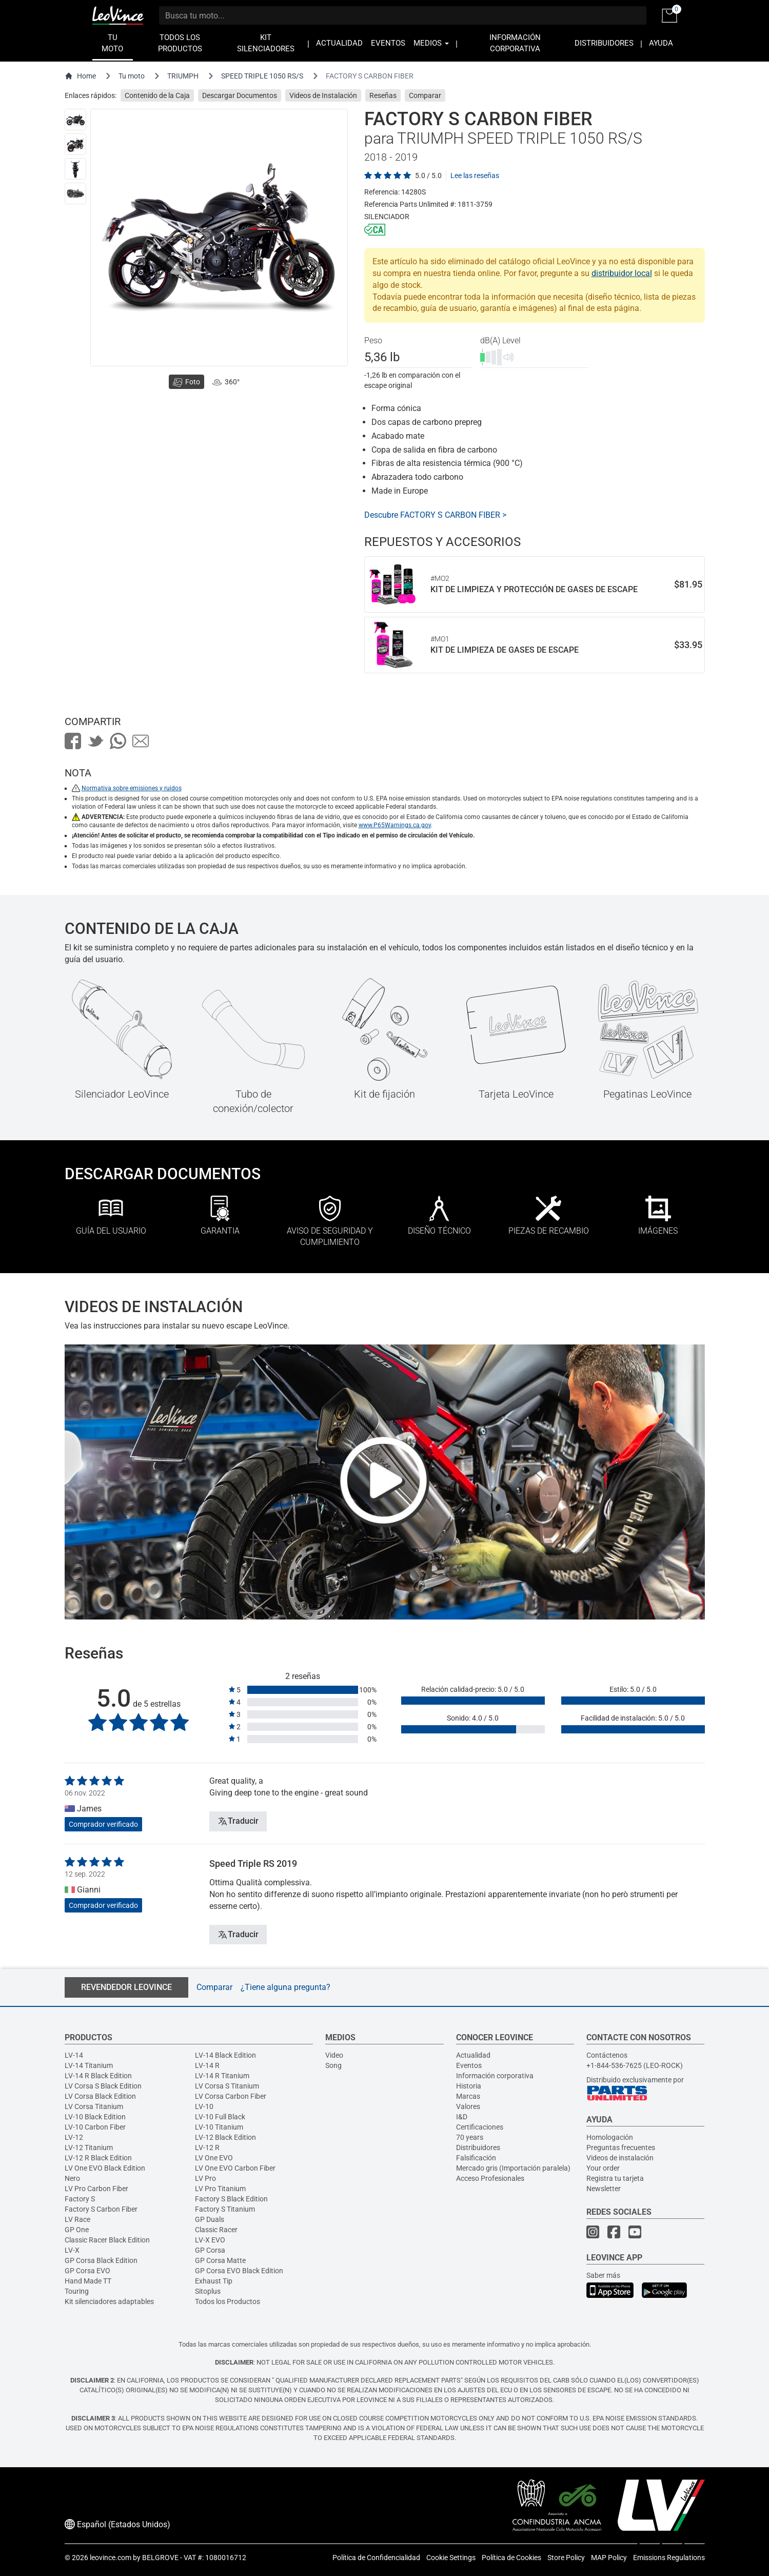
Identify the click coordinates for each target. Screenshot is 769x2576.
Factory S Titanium (225, 2209)
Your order (603, 2168)
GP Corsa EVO (87, 2271)
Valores (468, 2106)
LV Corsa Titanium (94, 2106)
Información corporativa (495, 2076)
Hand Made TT (88, 2281)
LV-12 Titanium (89, 2147)
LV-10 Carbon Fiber (95, 2127)
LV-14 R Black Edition (98, 2076)
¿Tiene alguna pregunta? (285, 1987)
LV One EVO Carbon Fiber (235, 2168)
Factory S (80, 2199)
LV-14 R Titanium (222, 2076)
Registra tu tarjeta (615, 2178)
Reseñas (383, 95)
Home (80, 76)
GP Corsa (210, 2250)
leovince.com (110, 2557)
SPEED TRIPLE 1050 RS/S (262, 76)
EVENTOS (388, 43)
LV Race (77, 2219)
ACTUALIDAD (339, 43)
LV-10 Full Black (220, 2117)
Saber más (603, 2275)
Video (334, 2055)
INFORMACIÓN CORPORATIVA (515, 43)
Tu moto (132, 76)
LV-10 (204, 2106)
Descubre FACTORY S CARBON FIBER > (435, 515)
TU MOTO (112, 43)
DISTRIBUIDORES (604, 43)
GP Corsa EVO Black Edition (239, 2271)
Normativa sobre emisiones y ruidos (132, 788)
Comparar (425, 95)
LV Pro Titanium (220, 2188)
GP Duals (209, 2219)
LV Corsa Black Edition (100, 2096)
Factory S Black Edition (231, 2199)
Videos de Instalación (323, 95)
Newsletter (603, 2188)
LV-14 (74, 2055)
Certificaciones (479, 2127)
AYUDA (661, 43)
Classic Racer (216, 2230)
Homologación (609, 2137)
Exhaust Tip (213, 2281)
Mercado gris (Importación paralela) (513, 2168)
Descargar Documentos (239, 95)
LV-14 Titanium (89, 2065)
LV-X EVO (210, 2240)
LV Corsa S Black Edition (103, 2086)
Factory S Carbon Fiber (101, 2209)
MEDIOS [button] (431, 43)
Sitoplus (208, 2291)
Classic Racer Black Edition (107, 2240)
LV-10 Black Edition (95, 2117)
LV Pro (205, 2178)
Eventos (469, 2065)
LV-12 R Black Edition (98, 2158)
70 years (469, 2137)
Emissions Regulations (669, 2557)
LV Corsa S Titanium (227, 2086)
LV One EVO (214, 2158)
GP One (77, 2230)
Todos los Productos (227, 2301)
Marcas (468, 2096)
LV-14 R (207, 2065)
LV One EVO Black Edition (105, 2168)
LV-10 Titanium (219, 2127)
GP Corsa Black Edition (101, 2260)
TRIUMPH (183, 76)
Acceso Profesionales (490, 2178)
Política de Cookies (511, 2557)
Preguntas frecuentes (620, 2147)
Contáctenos (606, 2055)
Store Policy (566, 2557)
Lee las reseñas (474, 175)
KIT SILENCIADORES (265, 43)
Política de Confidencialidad (376, 2557)
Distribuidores (478, 2147)
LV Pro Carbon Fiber (96, 2188)
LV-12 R (207, 2147)
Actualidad (473, 2055)
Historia (468, 2086)
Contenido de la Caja (157, 95)
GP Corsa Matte (220, 2260)
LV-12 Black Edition (225, 2137)
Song (333, 2065)
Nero (72, 2178)
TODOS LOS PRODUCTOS (180, 43)
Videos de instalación (620, 2158)
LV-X (72, 2250)
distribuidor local (621, 273)
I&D (461, 2117)
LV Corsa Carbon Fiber (230, 2096)
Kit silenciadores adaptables (109, 2301)
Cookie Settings (451, 2557)
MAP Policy (609, 2557)
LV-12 (74, 2137)
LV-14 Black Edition (225, 2055)
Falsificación (476, 2158)
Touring (77, 2291)
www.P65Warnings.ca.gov (395, 825)
